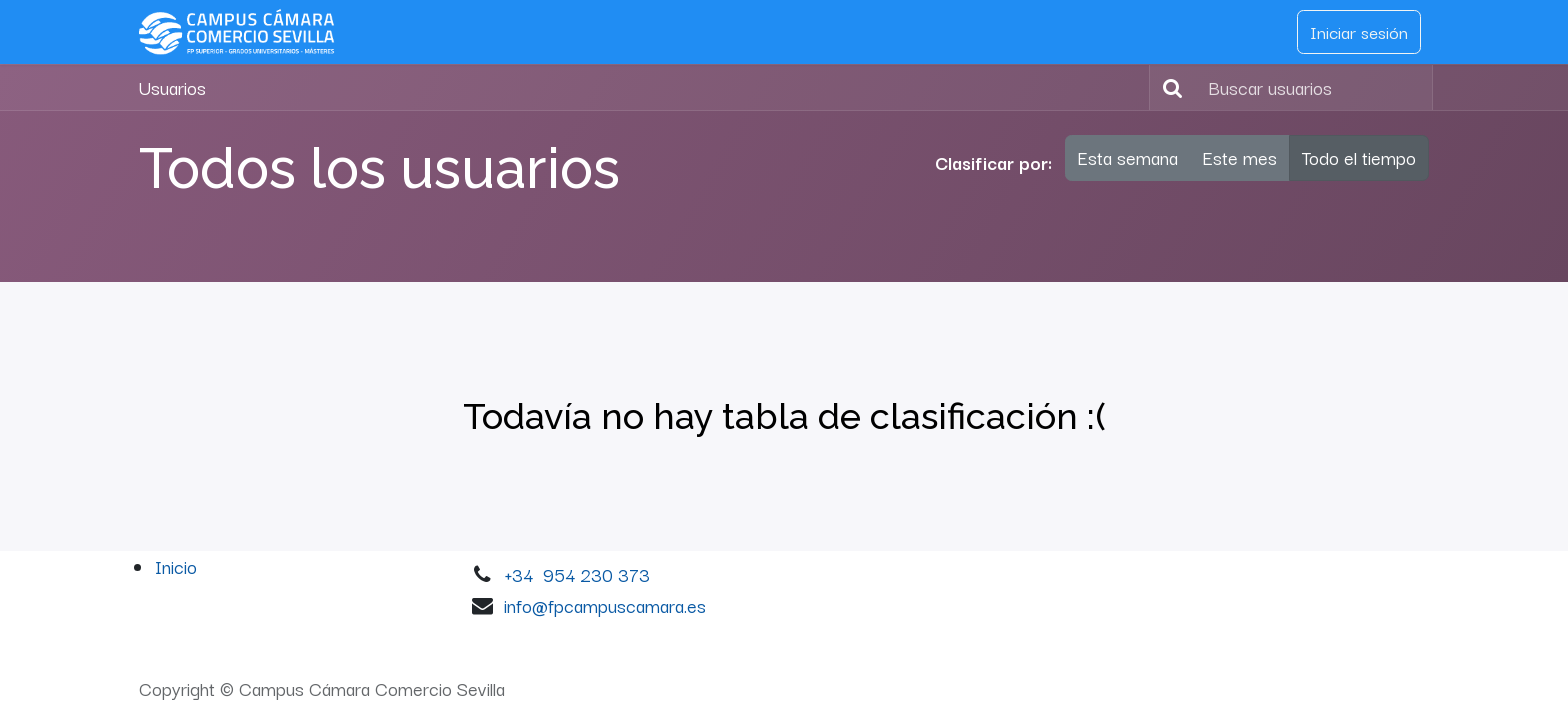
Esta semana (1128, 157)
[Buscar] (1169, 88)
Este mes (1240, 157)
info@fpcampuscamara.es (605, 605)
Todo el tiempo (1359, 157)
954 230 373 (596, 574)
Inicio (176, 566)
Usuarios (172, 87)
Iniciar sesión (1359, 31)
